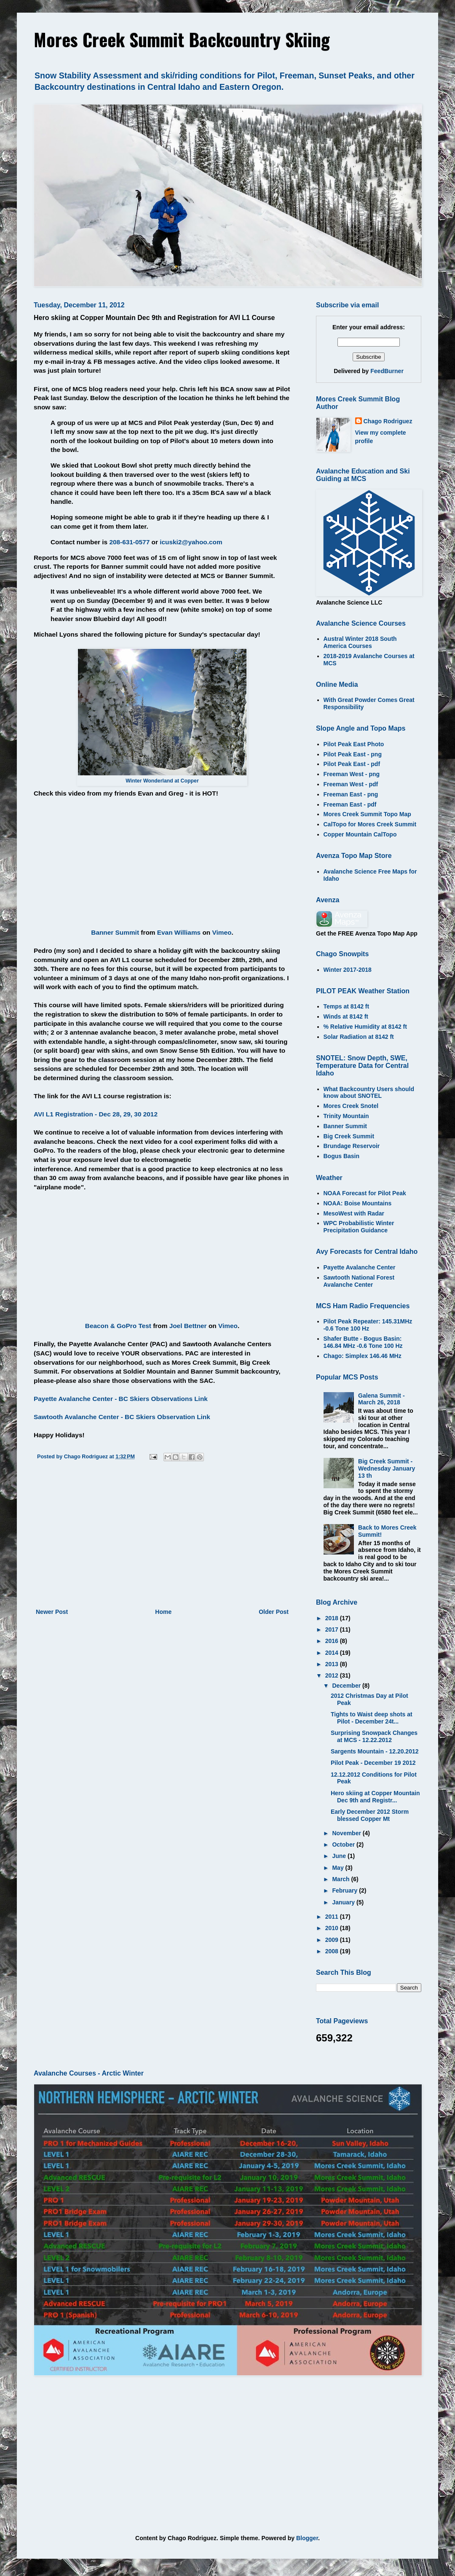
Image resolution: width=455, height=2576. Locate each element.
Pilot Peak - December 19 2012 (373, 1762)
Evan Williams (179, 932)
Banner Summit (115, 932)
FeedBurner (387, 371)
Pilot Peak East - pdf (352, 764)
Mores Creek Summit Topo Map (367, 814)
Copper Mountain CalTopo (360, 834)
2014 (332, 1652)
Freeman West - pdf (351, 784)
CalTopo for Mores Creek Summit (370, 824)
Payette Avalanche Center (360, 1267)
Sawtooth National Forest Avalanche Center (359, 1281)
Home (163, 1611)
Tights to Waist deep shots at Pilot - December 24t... (371, 1718)
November (347, 1833)
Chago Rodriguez (388, 421)
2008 (332, 1951)
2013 (332, 1664)
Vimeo (222, 932)
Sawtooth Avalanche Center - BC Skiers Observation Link (122, 1416)
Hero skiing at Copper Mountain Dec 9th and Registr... (375, 1797)
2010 (332, 1928)
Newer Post (52, 1611)
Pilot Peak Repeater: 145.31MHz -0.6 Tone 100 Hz (368, 1325)
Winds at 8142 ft (346, 1016)
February (345, 1890)
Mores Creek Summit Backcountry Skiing (182, 39)
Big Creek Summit (349, 1136)
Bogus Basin (342, 1156)
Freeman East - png (351, 794)
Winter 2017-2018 (348, 969)
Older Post (274, 1611)
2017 (332, 1629)
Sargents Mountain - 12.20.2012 (375, 1751)
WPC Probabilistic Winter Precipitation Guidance (359, 1227)
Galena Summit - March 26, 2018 (381, 1399)
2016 (332, 1641)
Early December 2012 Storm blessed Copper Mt (370, 1815)
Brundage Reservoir (352, 1146)
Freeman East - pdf (350, 804)
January (344, 1902)
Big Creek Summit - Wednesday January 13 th (386, 1468)
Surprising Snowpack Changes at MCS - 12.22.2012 (374, 1736)
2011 (332, 1916)
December (347, 1685)
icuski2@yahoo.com (191, 542)
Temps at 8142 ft (346, 1006)
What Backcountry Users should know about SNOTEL (369, 1093)
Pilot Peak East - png (353, 754)
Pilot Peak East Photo (354, 744)
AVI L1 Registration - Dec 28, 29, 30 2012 (96, 1114)
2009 (332, 1939)
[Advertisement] (162, 1537)
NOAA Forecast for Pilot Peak (365, 1193)
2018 (332, 1618)
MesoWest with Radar (354, 1213)
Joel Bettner (188, 1325)
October (344, 1844)
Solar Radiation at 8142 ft (359, 1036)
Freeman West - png (352, 774)
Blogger (307, 2538)
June (340, 1856)
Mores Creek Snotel (351, 1105)
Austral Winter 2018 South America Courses (360, 642)
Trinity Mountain (346, 1116)
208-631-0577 (129, 542)
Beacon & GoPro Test (118, 1325)
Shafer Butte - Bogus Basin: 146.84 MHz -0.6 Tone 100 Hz (363, 1342)
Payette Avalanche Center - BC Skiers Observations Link (121, 1398)
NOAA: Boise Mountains (358, 1203)
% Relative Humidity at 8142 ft (365, 1026)
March (341, 1879)
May (338, 1867)
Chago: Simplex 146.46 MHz (362, 1356)
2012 (332, 1675)
